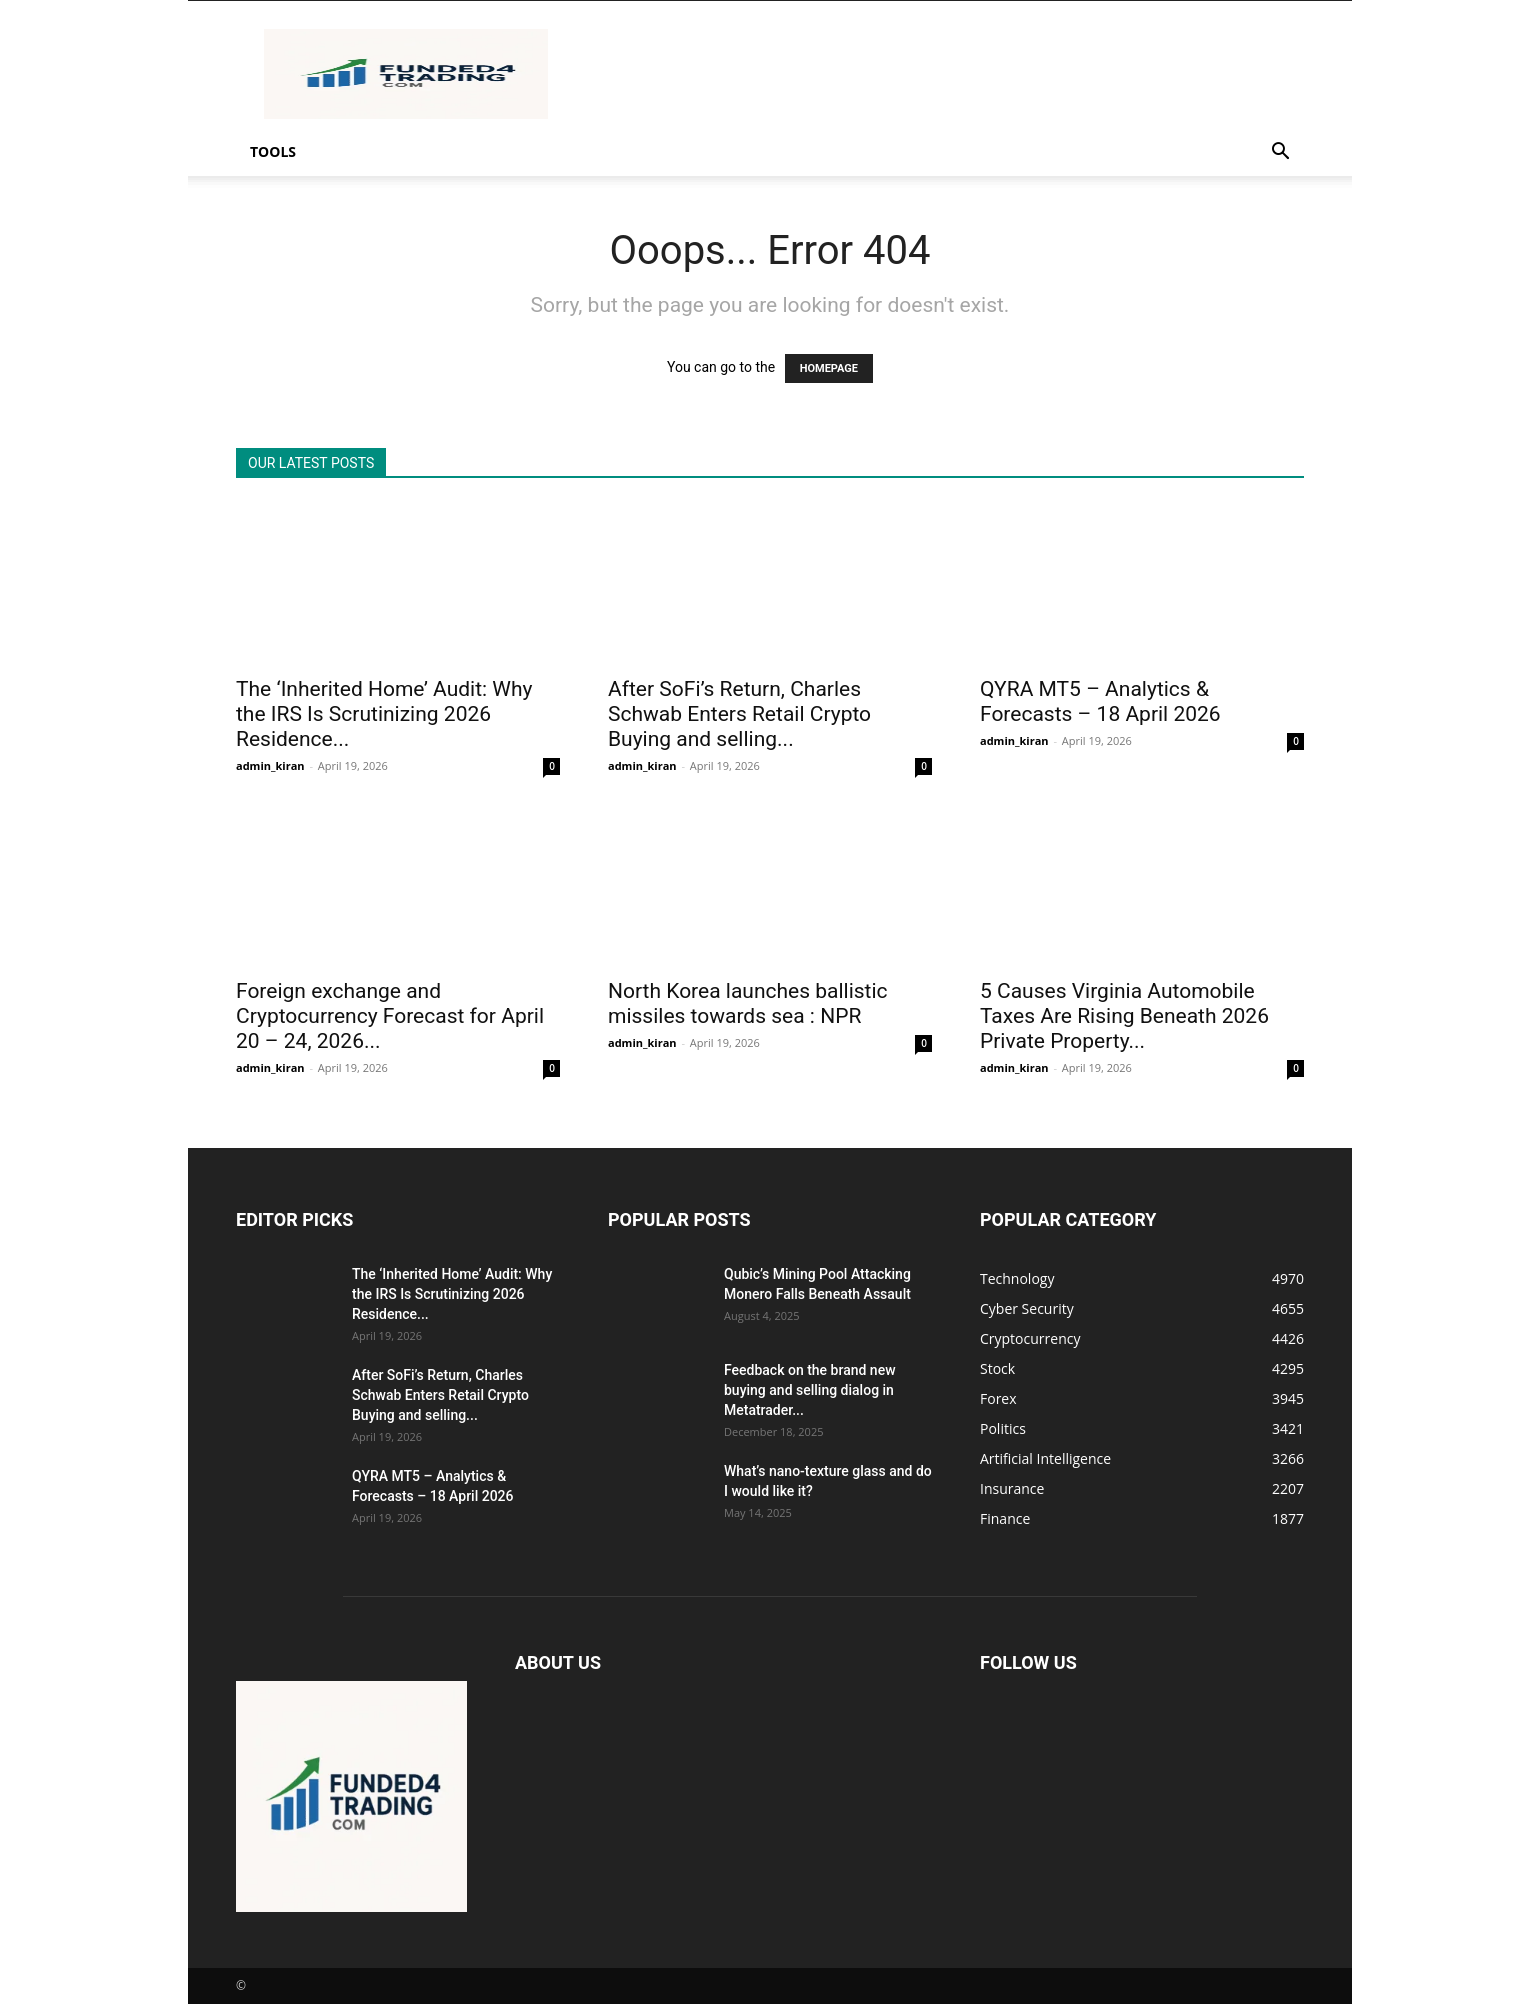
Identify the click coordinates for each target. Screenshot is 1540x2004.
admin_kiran (270, 765)
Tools (273, 151)
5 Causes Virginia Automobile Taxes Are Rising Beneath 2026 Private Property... (1124, 1016)
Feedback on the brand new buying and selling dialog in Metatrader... (810, 1390)
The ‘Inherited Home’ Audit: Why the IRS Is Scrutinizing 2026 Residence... (384, 714)
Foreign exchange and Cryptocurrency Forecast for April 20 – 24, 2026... (390, 1016)
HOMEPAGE (829, 368)
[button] (1280, 153)
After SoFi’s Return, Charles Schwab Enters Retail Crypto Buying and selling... (739, 714)
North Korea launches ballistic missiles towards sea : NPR (748, 1003)
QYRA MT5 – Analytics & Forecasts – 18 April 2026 (1100, 701)
